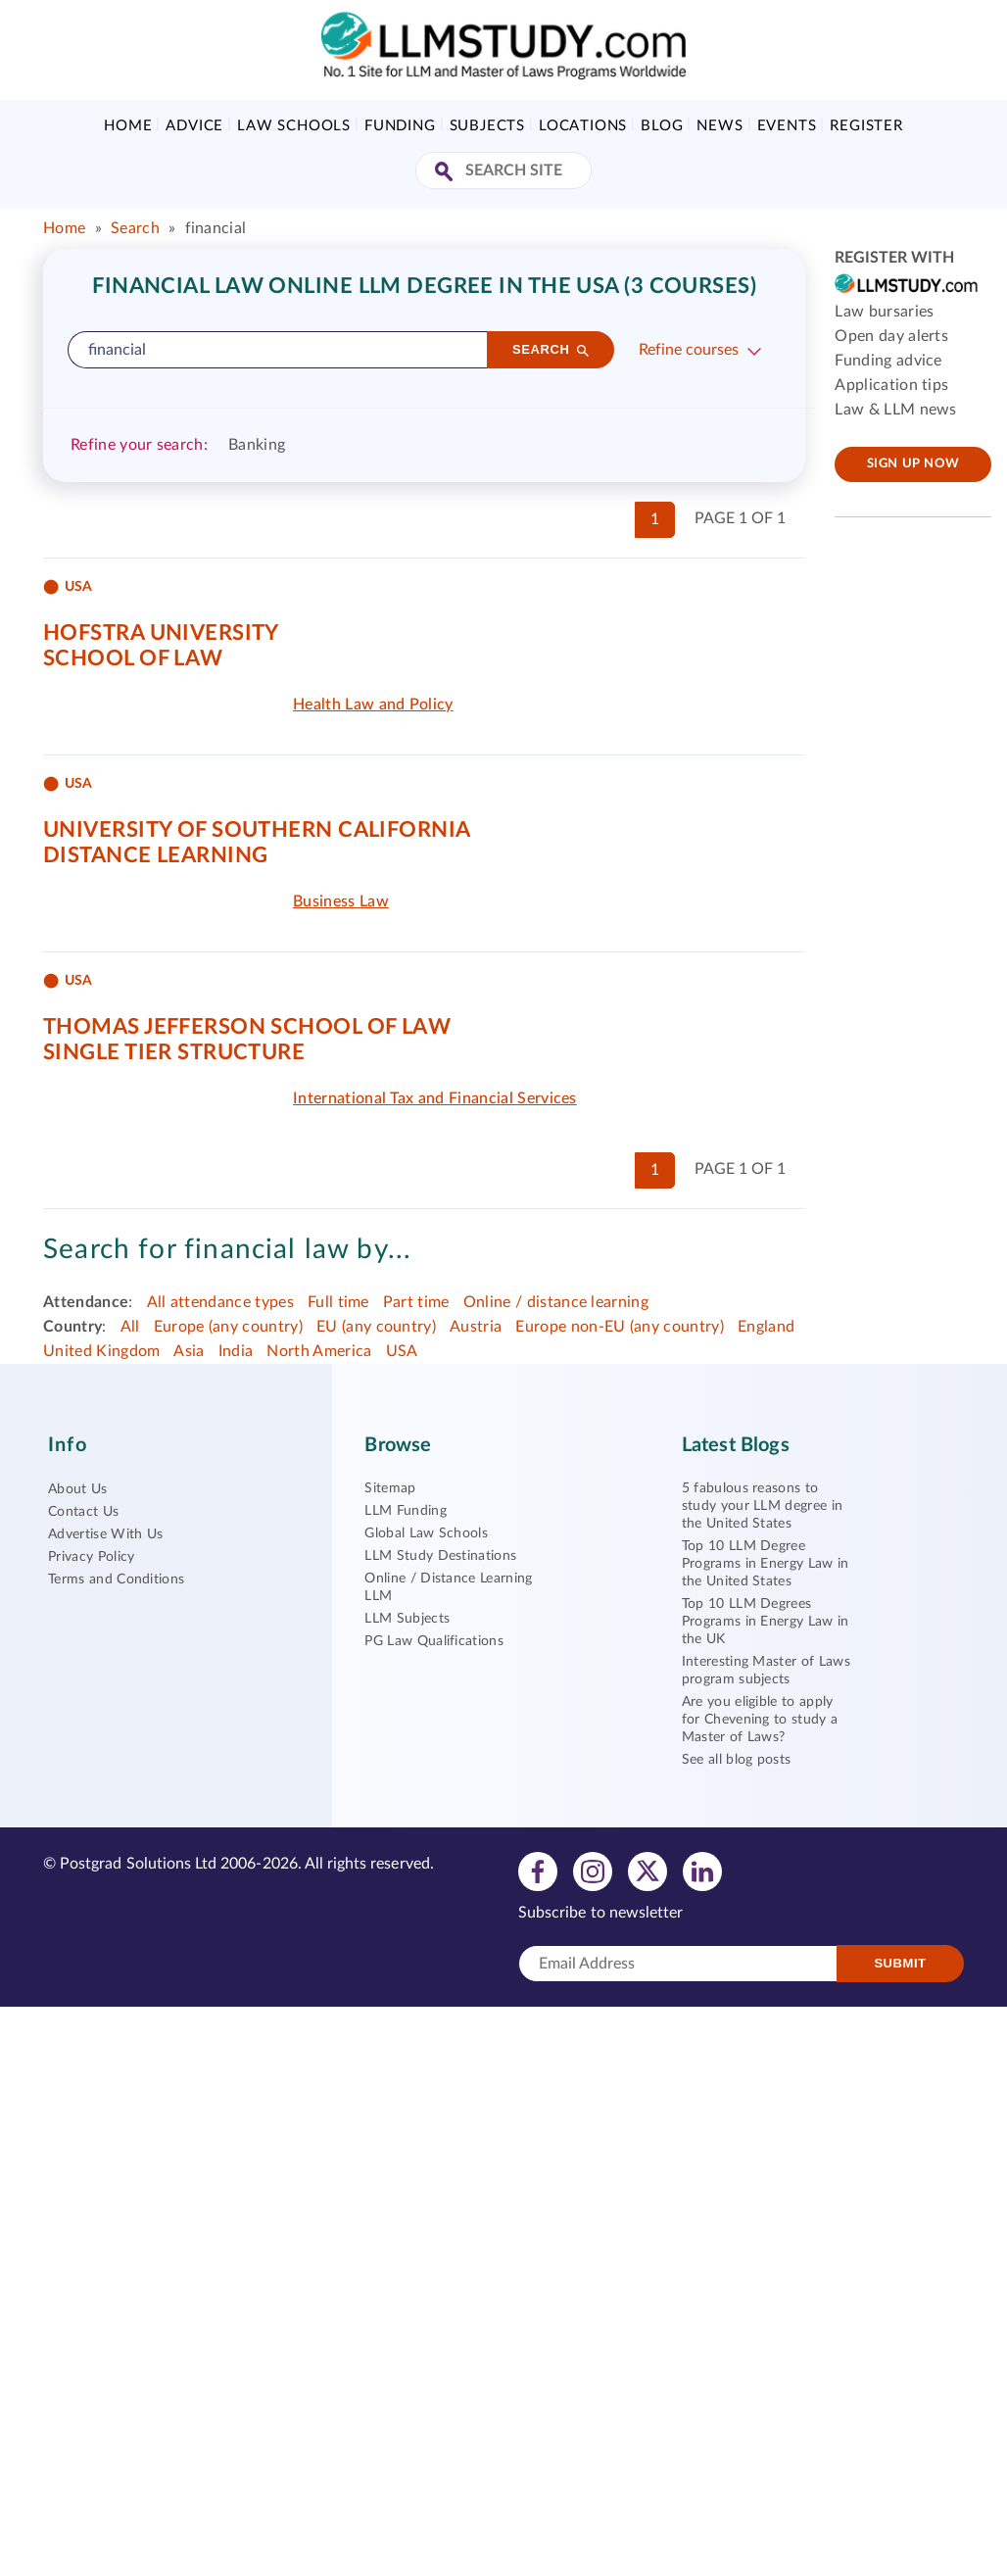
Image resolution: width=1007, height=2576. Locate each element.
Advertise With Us (105, 1534)
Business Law (341, 901)
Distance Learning (155, 855)
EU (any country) (376, 1327)
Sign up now (913, 464)
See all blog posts (736, 1760)
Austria (476, 1327)
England (766, 1327)
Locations (583, 126)
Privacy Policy (91, 1557)
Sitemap (389, 1488)
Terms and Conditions (116, 1579)
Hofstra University (161, 633)
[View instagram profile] (592, 1870)
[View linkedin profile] (702, 1870)
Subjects (487, 126)
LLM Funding (405, 1511)
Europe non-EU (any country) (619, 1327)
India (236, 1351)
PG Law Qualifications (434, 1641)
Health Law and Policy (373, 704)
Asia (188, 1351)
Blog (662, 126)
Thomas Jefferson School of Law (247, 1027)
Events (787, 126)
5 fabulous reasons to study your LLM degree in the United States (762, 1506)
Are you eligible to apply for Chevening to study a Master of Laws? (760, 1719)
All (130, 1327)
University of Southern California (257, 830)
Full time (338, 1302)
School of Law (133, 658)
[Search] (550, 349)
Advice (194, 126)
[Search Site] (446, 173)
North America (318, 1351)
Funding (400, 126)
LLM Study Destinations (440, 1556)
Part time (416, 1302)
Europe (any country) (228, 1327)
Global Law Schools (426, 1533)
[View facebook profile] (537, 1870)
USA (402, 1351)
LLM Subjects (407, 1619)
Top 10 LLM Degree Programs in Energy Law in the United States (765, 1563)
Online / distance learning (555, 1302)
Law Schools (294, 126)
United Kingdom (101, 1351)
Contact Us (83, 1512)
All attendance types (220, 1302)
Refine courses (689, 350)
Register (866, 126)
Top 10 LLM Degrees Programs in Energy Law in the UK (765, 1621)
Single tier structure (174, 1052)
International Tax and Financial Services (435, 1098)
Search (135, 228)
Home (128, 126)
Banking (256, 445)
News (719, 126)
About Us (78, 1489)
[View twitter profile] (647, 1870)
